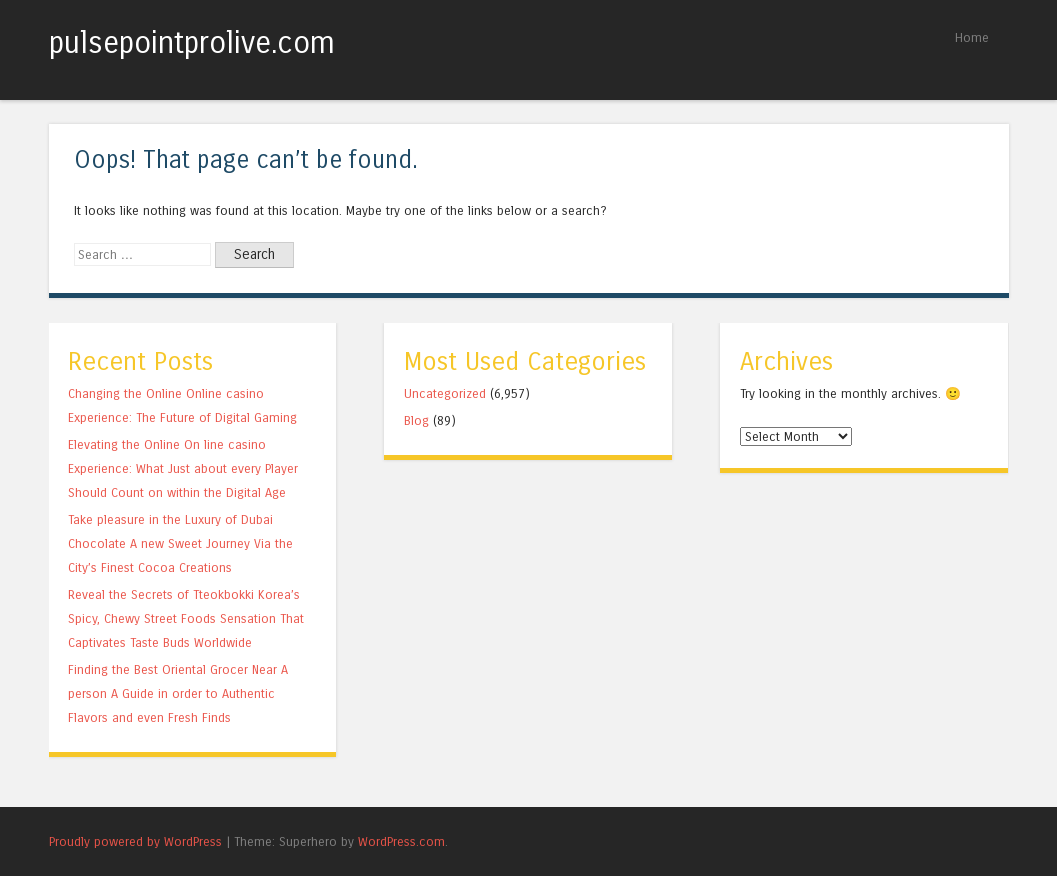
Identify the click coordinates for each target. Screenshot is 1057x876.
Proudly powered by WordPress (135, 841)
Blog (416, 420)
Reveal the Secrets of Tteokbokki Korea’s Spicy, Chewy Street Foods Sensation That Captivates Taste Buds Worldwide (186, 618)
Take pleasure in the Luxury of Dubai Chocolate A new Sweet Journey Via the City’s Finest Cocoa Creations (180, 543)
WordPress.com (401, 841)
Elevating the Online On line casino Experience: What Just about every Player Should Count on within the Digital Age (183, 468)
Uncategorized (445, 393)
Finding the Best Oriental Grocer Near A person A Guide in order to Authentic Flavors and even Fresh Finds (178, 693)
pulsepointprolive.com (192, 43)
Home (972, 37)
